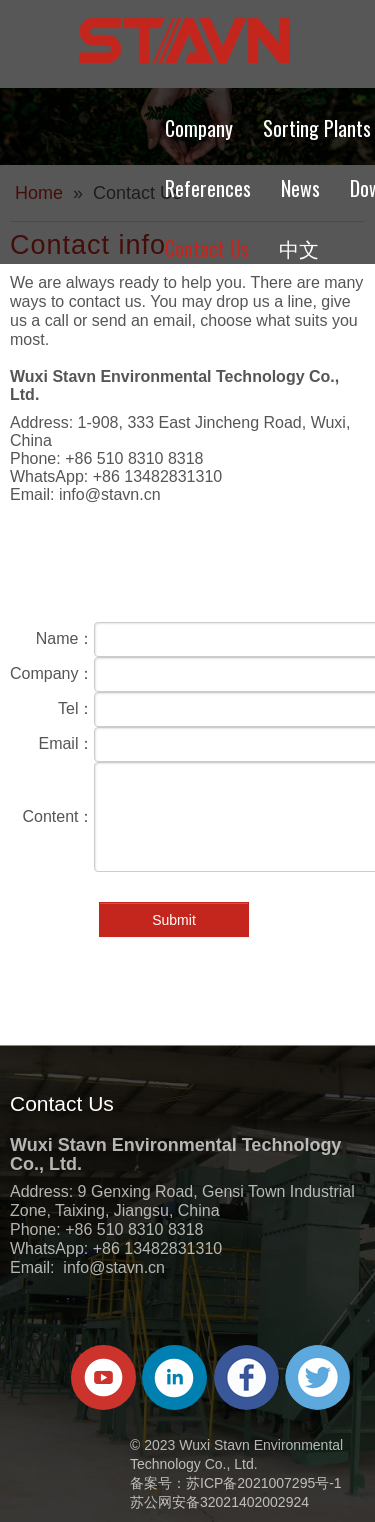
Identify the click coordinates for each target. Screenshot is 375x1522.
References (208, 188)
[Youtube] (103, 1377)
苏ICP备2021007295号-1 (264, 1483)
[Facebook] (246, 1377)
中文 (299, 248)
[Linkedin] (174, 1377)
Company (199, 128)
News (300, 188)
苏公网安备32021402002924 (219, 1502)
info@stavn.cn (110, 494)
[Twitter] (317, 1377)
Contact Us (207, 248)
